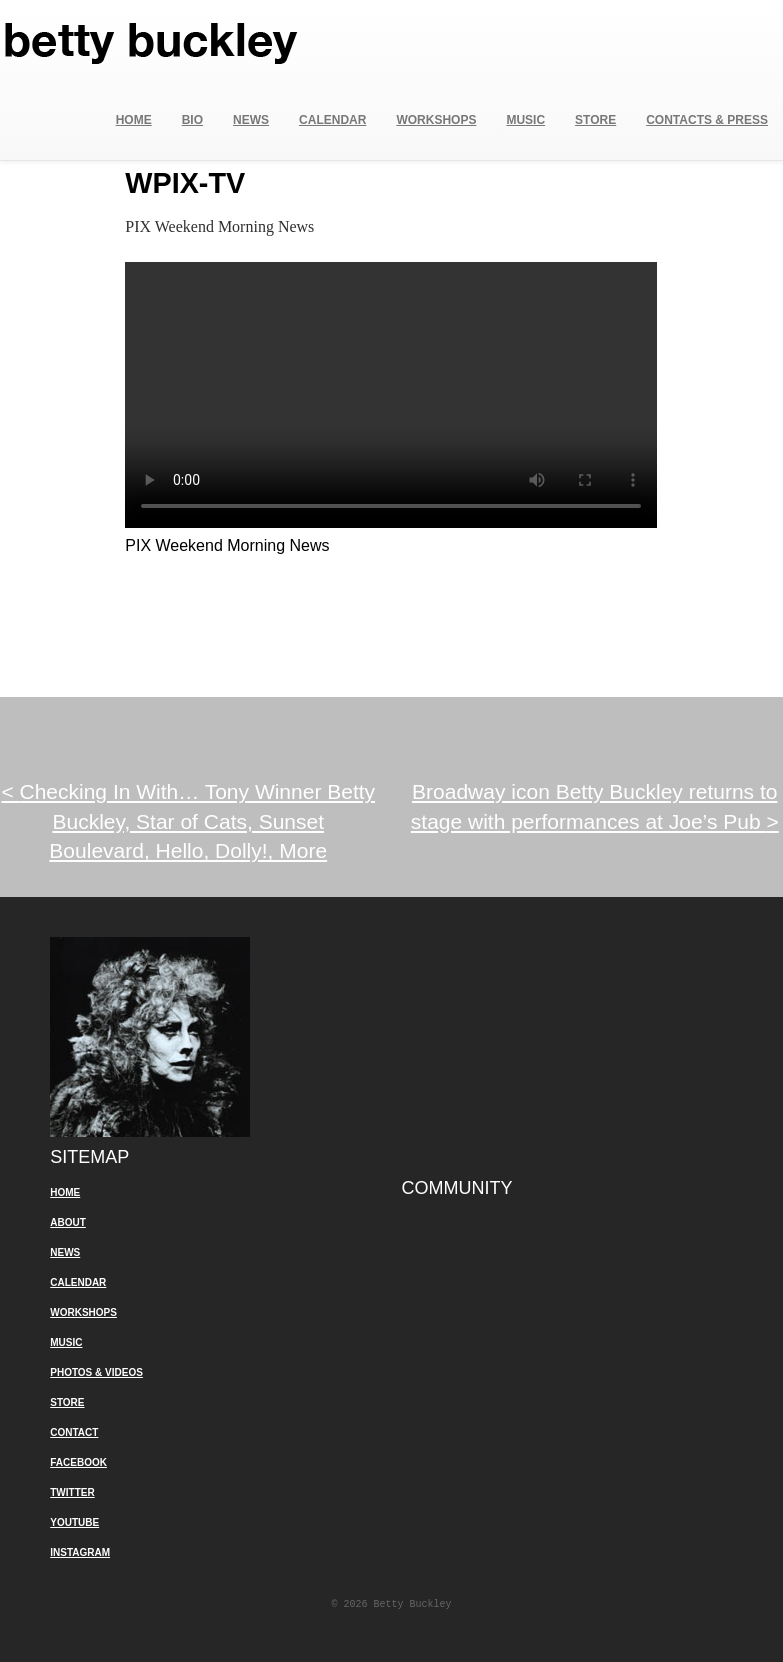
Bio (192, 120)
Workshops (436, 120)
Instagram (80, 1552)
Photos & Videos (96, 1372)
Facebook (78, 1462)
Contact (74, 1432)
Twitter (72, 1492)
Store (595, 120)
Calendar (332, 120)
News (251, 120)
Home (134, 120)
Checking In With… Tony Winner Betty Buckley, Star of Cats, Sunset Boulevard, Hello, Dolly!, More (188, 821)
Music (525, 120)
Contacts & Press (707, 120)
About (68, 1222)
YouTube (74, 1522)
